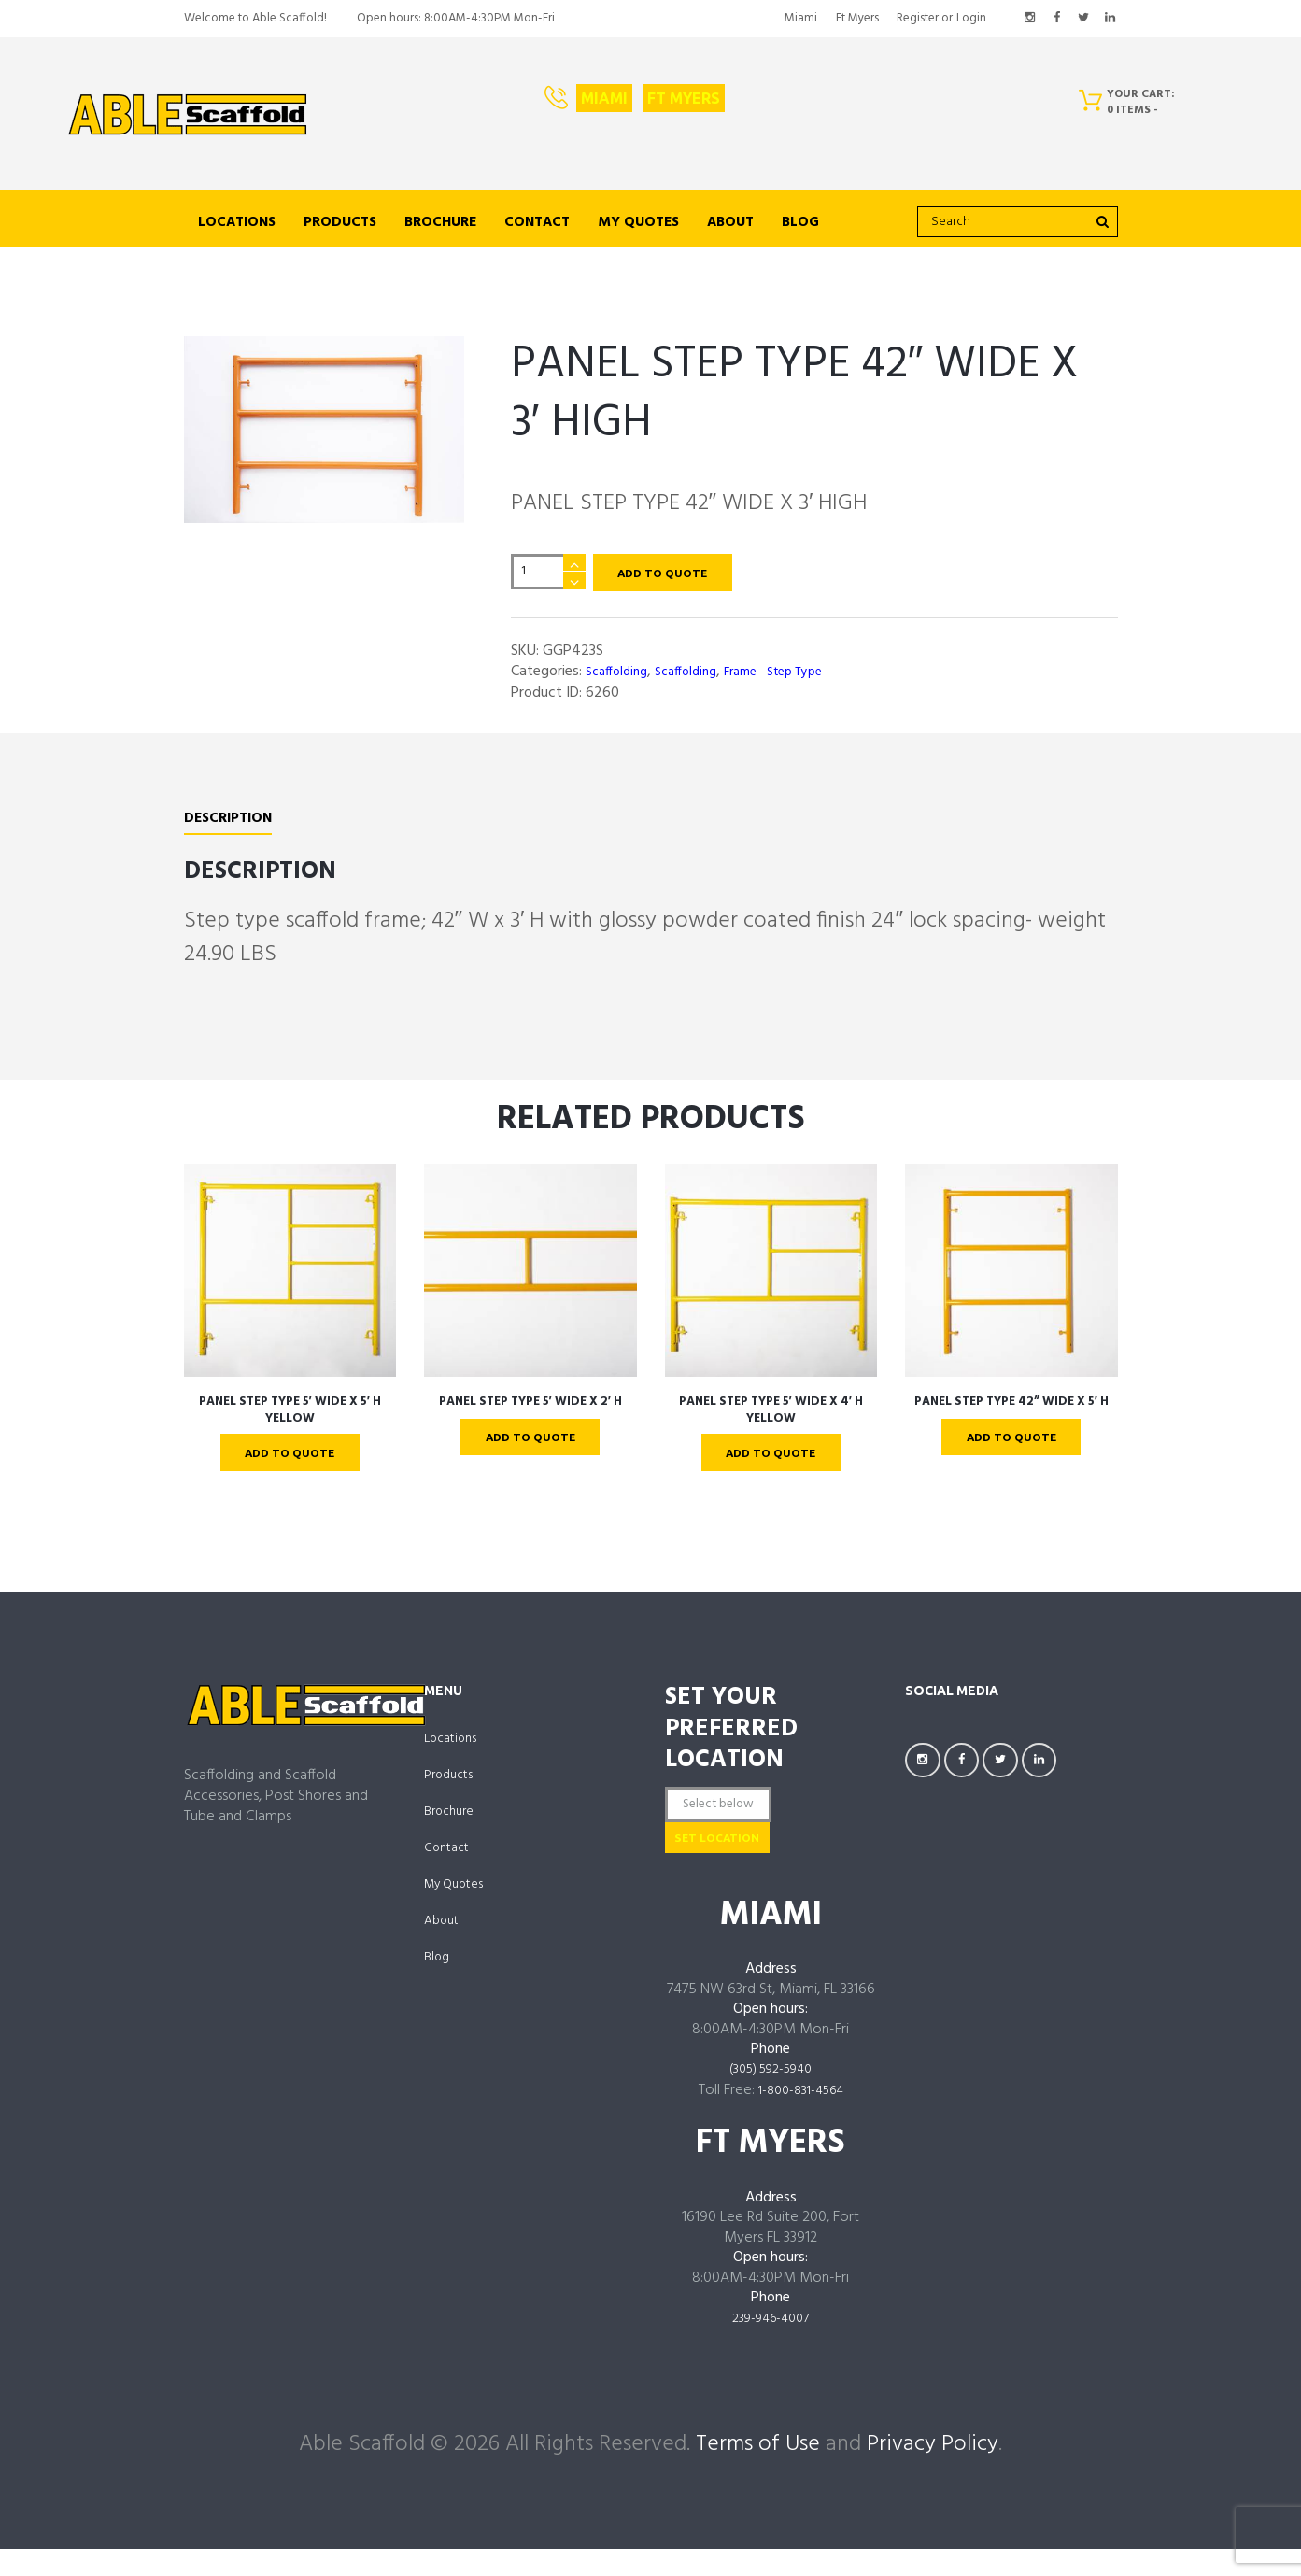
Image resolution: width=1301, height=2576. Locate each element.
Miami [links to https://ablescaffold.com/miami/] (801, 18)
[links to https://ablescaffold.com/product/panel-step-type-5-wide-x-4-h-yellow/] (771, 1275)
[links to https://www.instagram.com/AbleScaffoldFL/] (1030, 18)
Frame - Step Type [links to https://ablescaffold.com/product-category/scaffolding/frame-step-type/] (797, 677)
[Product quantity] (548, 575)
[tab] (235, 827)
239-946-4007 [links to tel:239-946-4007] (771, 2346)
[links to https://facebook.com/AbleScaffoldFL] (1057, 18)
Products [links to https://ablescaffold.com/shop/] (340, 222)
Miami (604, 98)
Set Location (744, 1860)
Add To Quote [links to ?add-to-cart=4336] (290, 1459)
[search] (1017, 222)
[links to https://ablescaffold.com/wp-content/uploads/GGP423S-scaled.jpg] (324, 429)
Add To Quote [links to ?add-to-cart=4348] (1011, 1459)
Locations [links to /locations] (237, 222)
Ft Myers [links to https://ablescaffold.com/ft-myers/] (857, 18)
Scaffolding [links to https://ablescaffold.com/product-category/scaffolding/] (696, 677)
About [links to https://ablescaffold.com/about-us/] (730, 222)
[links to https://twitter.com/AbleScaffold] (1083, 18)
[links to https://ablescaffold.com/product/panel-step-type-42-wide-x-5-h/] (1011, 1275)
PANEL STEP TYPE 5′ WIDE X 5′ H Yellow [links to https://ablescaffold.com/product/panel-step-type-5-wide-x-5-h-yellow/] (290, 1415)
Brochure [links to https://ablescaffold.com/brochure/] (440, 222)
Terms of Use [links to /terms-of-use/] (758, 2470)
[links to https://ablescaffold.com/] (187, 115)
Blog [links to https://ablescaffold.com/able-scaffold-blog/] (800, 222)
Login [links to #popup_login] (971, 18)
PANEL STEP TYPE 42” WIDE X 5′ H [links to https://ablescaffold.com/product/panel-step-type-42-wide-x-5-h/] (1011, 1415)
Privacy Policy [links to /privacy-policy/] (932, 2470)
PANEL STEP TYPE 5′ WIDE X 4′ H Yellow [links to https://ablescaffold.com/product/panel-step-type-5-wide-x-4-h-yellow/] (770, 1415)
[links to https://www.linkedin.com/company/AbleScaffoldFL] (1110, 18)
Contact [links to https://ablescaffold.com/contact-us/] (537, 222)
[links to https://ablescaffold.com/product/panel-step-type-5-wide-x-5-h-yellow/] (290, 1275)
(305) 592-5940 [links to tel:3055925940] (770, 2099)
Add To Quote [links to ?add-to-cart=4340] (771, 1459)
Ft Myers (683, 98)
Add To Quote (674, 574)
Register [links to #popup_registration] (918, 18)
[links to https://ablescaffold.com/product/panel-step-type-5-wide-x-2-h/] (530, 1275)
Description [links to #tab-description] (235, 824)
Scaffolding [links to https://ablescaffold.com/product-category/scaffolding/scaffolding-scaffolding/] (620, 677)
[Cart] (1133, 106)
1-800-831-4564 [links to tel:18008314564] (801, 2119)
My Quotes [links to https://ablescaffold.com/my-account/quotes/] (638, 222)
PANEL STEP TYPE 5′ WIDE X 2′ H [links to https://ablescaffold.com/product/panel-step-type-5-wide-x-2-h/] (530, 1407)
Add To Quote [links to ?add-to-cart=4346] (530, 1444)
